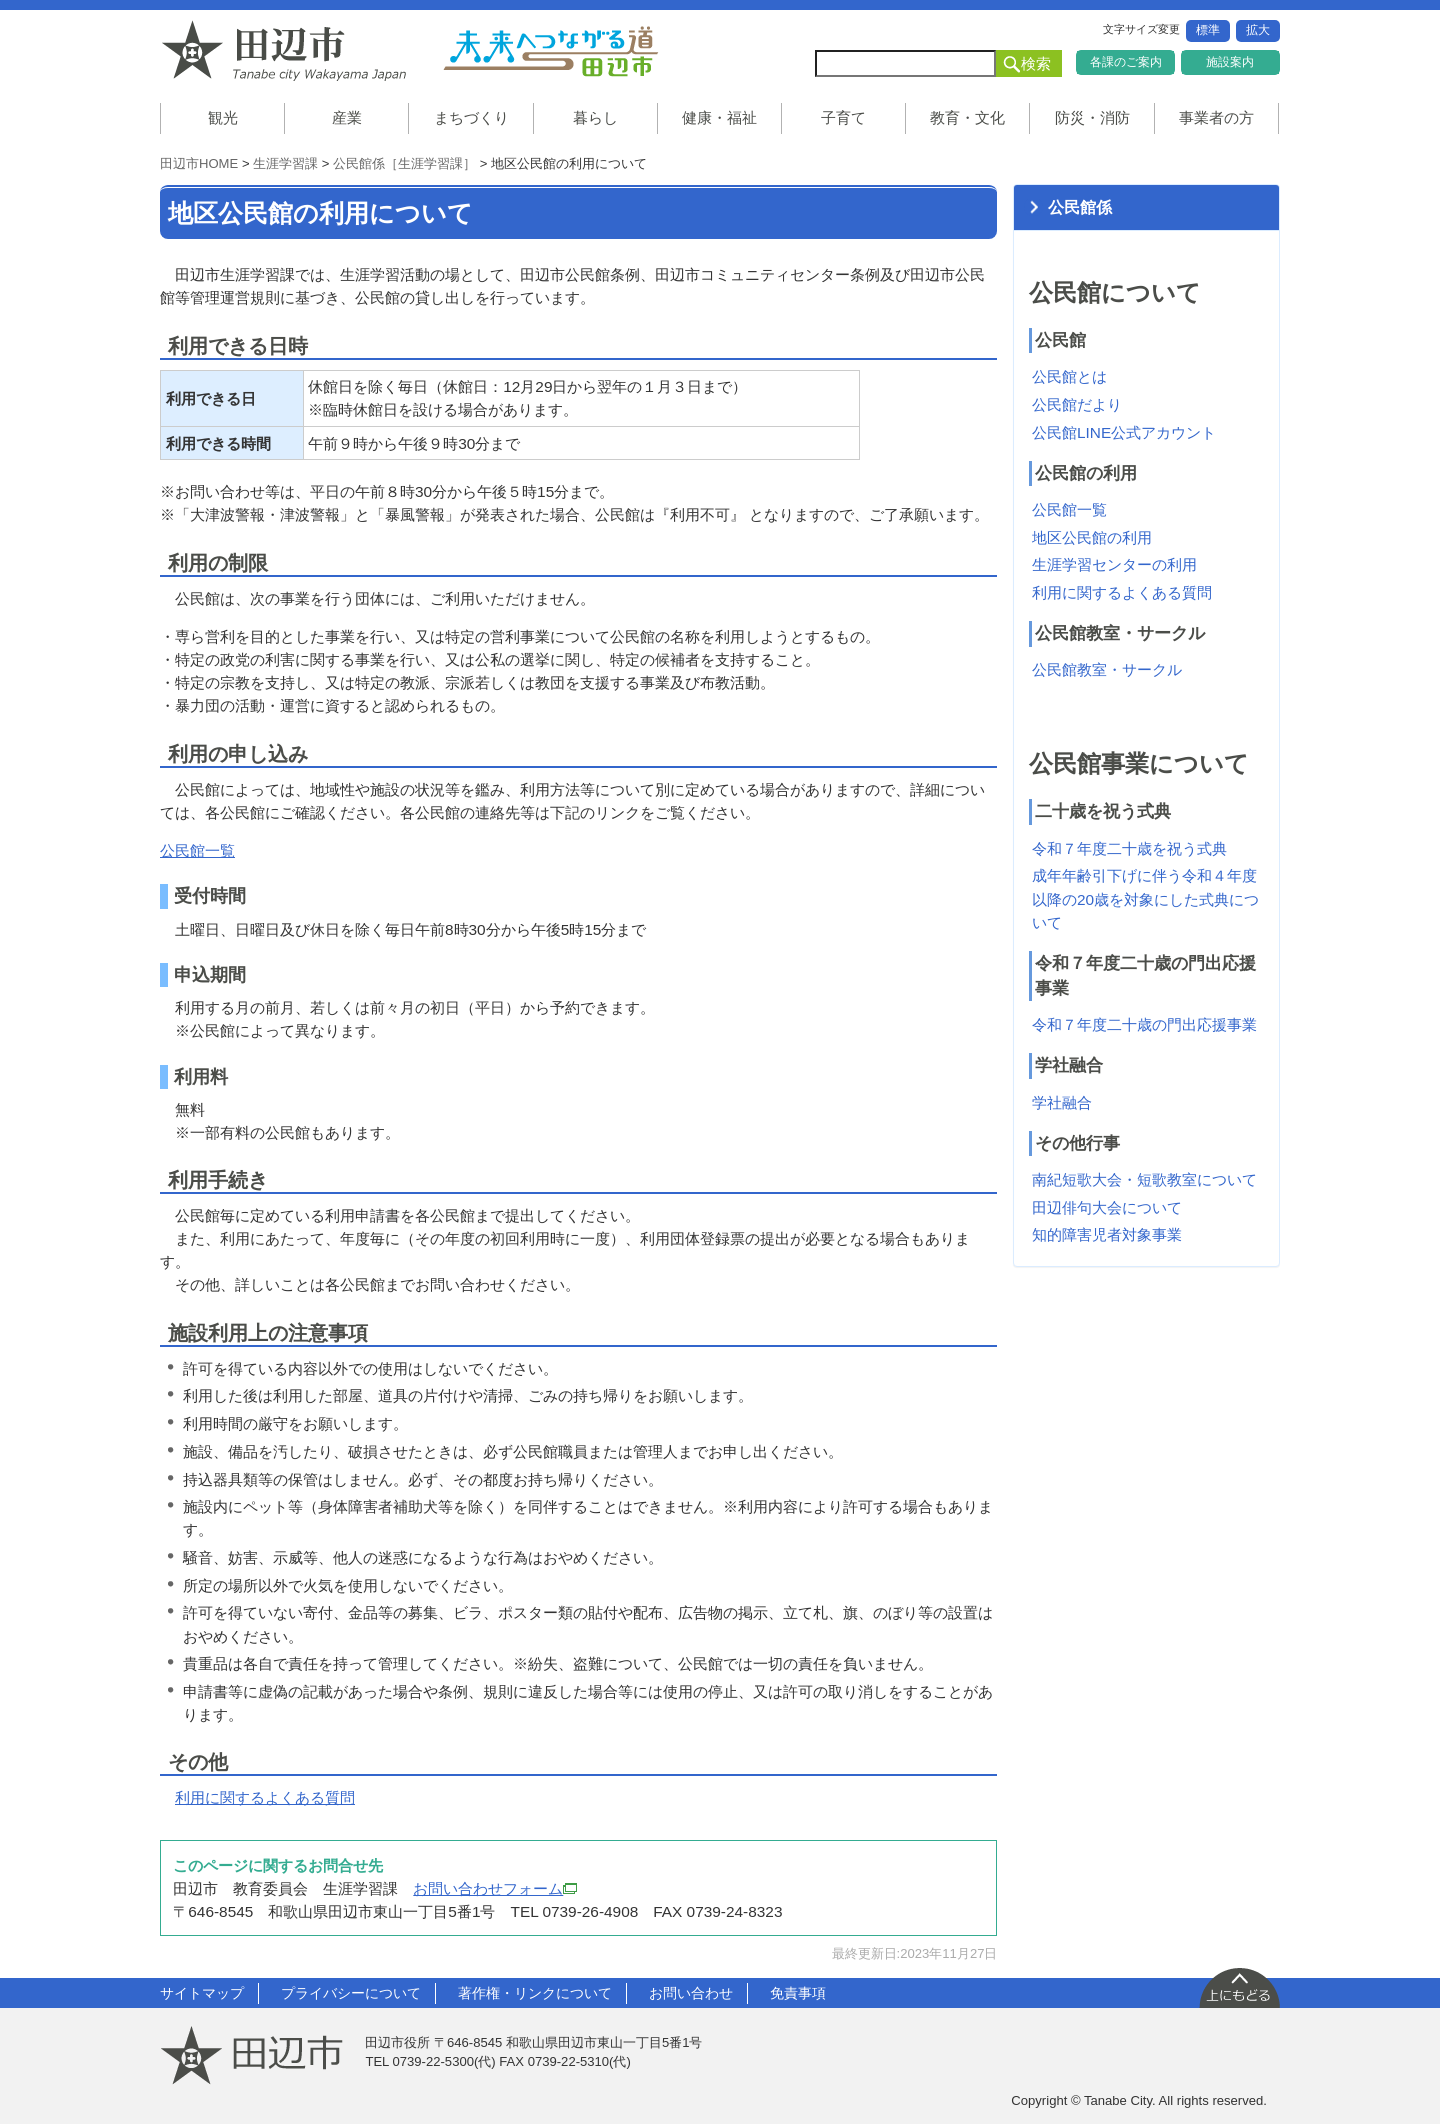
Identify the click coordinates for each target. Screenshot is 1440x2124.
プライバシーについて (351, 1993)
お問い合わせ (691, 1993)
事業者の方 (1216, 117)
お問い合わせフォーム (495, 1888)
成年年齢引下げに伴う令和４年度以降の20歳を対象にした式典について (1145, 898)
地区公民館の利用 (1092, 537)
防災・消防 (1092, 117)
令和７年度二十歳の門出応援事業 (1144, 1024)
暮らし (595, 117)
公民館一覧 (197, 850)
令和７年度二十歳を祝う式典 (1129, 848)
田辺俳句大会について (1107, 1207)
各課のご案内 (1126, 62)
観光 (223, 117)
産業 (347, 117)
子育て (843, 117)
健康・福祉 (719, 117)
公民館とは (1069, 376)
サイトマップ (202, 1993)
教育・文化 (967, 117)
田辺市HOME (199, 163)
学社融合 (1062, 1102)
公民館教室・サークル (1107, 669)
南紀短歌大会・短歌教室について (1144, 1179)
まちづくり (471, 117)
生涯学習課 (285, 163)
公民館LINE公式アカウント (1124, 432)
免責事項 (798, 1993)
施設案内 (1230, 62)
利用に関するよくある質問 (265, 1797)
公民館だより (1077, 404)
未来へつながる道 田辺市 (550, 51)
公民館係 (1080, 207)
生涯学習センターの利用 (1114, 564)
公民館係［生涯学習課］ (404, 163)
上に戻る (1239, 1987)
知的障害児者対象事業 (1107, 1234)
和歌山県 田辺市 (290, 51)
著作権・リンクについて (535, 1993)
